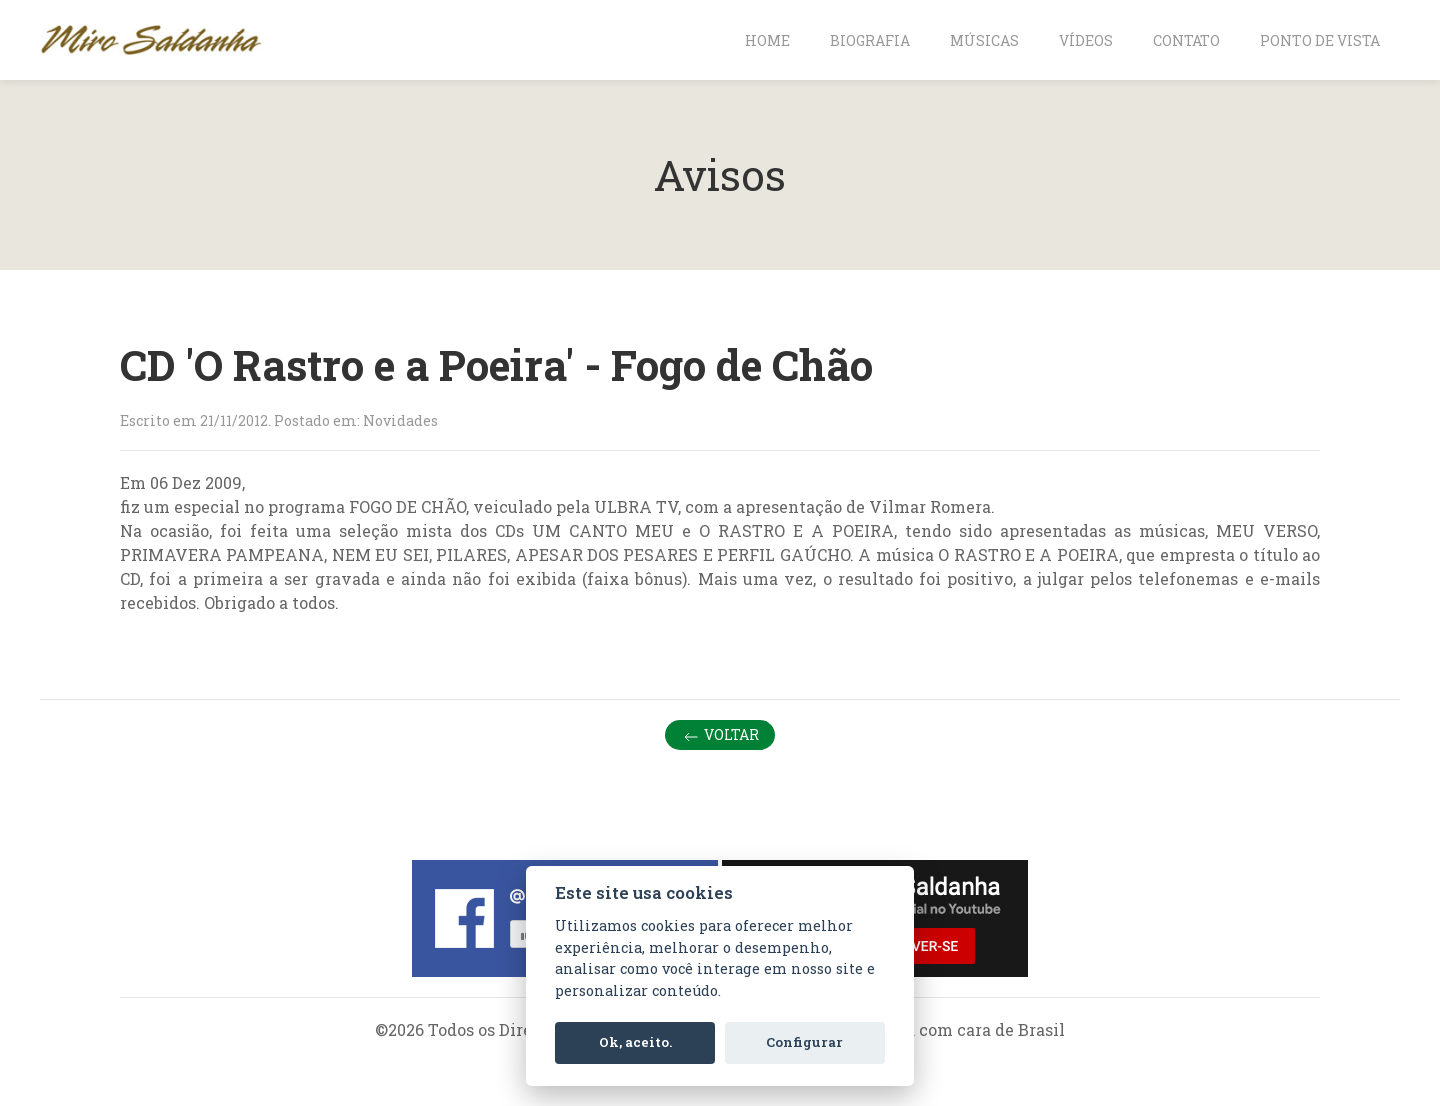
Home (767, 40)
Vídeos (1086, 40)
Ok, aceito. (635, 1042)
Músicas (984, 40)
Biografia (870, 40)
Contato (1186, 40)
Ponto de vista (1320, 40)
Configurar (804, 1042)
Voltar (720, 735)
